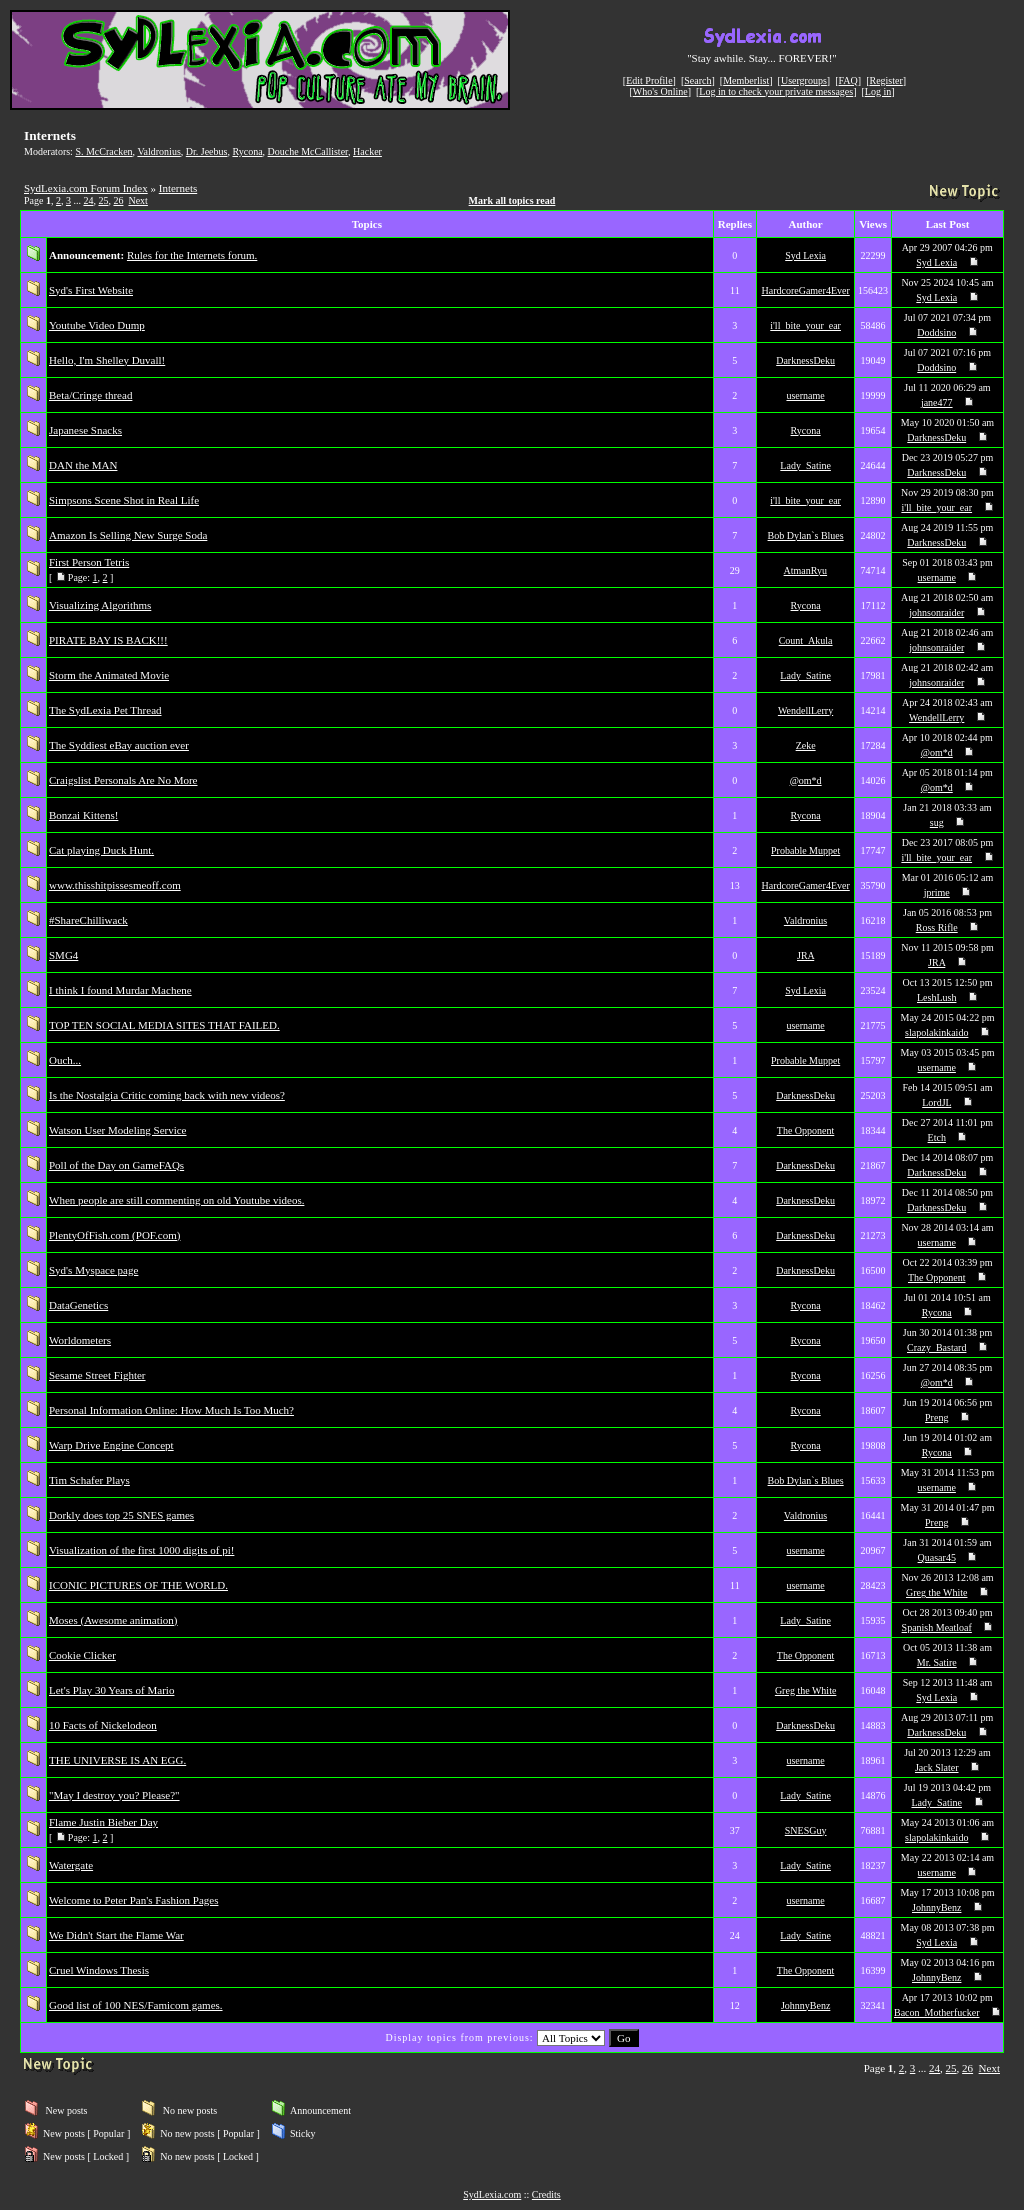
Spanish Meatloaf (937, 1627)
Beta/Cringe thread (90, 395)
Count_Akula (806, 640)
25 (103, 200)
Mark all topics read (512, 200)
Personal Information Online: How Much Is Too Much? (171, 1410)
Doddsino (936, 332)
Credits (546, 2194)
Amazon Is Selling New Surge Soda (128, 535)
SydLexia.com (492, 2194)
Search (697, 80)
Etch (937, 1137)
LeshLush (936, 997)
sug (937, 822)
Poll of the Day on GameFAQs (116, 1165)
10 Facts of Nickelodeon (103, 1725)
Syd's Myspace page (93, 1270)
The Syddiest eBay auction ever (119, 745)
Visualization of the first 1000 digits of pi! (141, 1550)
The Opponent (806, 1130)
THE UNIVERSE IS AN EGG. (117, 1760)
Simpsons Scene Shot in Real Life (124, 500)
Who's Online (660, 91)
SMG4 (63, 955)
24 (88, 200)
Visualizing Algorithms (100, 605)
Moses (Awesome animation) (113, 1620)
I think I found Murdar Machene (120, 990)
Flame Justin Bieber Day (103, 1822)
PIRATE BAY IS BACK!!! (108, 640)
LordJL (936, 1102)
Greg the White (936, 1592)
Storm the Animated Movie (109, 675)
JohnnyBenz (936, 1907)
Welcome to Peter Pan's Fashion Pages (133, 1900)
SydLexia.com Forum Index (86, 188)
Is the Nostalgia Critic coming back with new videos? (167, 1095)
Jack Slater (937, 1767)
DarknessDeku (805, 360)
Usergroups (804, 80)
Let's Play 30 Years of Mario (111, 1690)
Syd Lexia (805, 255)
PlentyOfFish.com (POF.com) (114, 1235)
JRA (805, 955)
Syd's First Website (91, 290)
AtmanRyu (806, 570)
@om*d (937, 752)
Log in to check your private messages (776, 91)
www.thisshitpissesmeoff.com (115, 885)
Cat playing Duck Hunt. (101, 850)
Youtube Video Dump (97, 325)
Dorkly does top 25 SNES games (121, 1515)
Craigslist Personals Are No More (123, 780)
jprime (937, 892)
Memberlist (746, 80)
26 (118, 200)
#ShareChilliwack (88, 920)
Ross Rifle (937, 927)
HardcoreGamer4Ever (805, 290)
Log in (878, 91)
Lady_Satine (805, 465)
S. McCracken (103, 151)
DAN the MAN (83, 465)
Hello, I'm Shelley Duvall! (107, 360)
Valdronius (158, 151)
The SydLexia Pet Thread (105, 710)
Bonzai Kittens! (83, 815)
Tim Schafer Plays (89, 1480)
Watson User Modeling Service (118, 1130)
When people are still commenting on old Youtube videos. (176, 1200)
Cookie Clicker (82, 1655)
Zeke (806, 745)
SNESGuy (806, 1830)
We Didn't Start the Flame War (116, 1935)
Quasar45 (937, 1557)
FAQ (848, 80)
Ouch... (65, 1060)
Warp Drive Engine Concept (111, 1445)
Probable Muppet (805, 850)
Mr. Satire (937, 1662)
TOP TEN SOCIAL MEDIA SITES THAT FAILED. (164, 1025)
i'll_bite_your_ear (805, 325)
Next (137, 200)
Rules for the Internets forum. (192, 255)
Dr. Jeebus (207, 151)
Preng (936, 1417)
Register (885, 80)
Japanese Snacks (85, 430)
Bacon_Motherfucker (937, 2012)
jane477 (937, 402)
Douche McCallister (308, 151)
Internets (178, 188)
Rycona (247, 151)
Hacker (367, 151)
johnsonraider (936, 612)
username (805, 395)
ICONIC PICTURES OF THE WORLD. (138, 1585)
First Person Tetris (89, 562)
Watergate (71, 1865)
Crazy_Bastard (936, 1347)
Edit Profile (649, 80)
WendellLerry (805, 710)
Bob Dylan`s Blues (806, 535)
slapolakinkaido (936, 1032)
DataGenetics (78, 1305)
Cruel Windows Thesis (99, 1970)
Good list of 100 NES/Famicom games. (136, 2005)
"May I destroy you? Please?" (114, 1795)
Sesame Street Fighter (97, 1375)
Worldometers (80, 1340)
